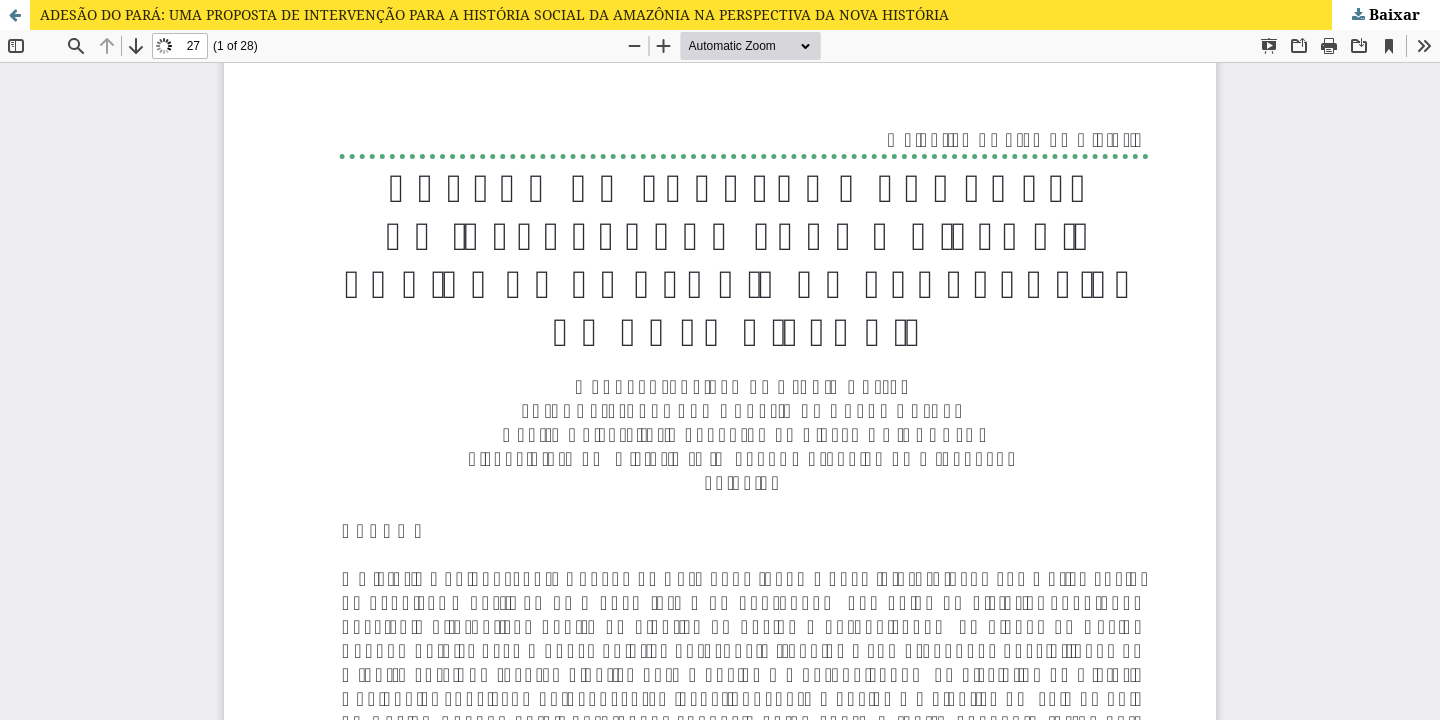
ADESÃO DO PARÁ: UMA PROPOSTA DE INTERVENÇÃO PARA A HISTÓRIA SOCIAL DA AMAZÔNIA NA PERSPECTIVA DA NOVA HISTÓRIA (494, 14)
